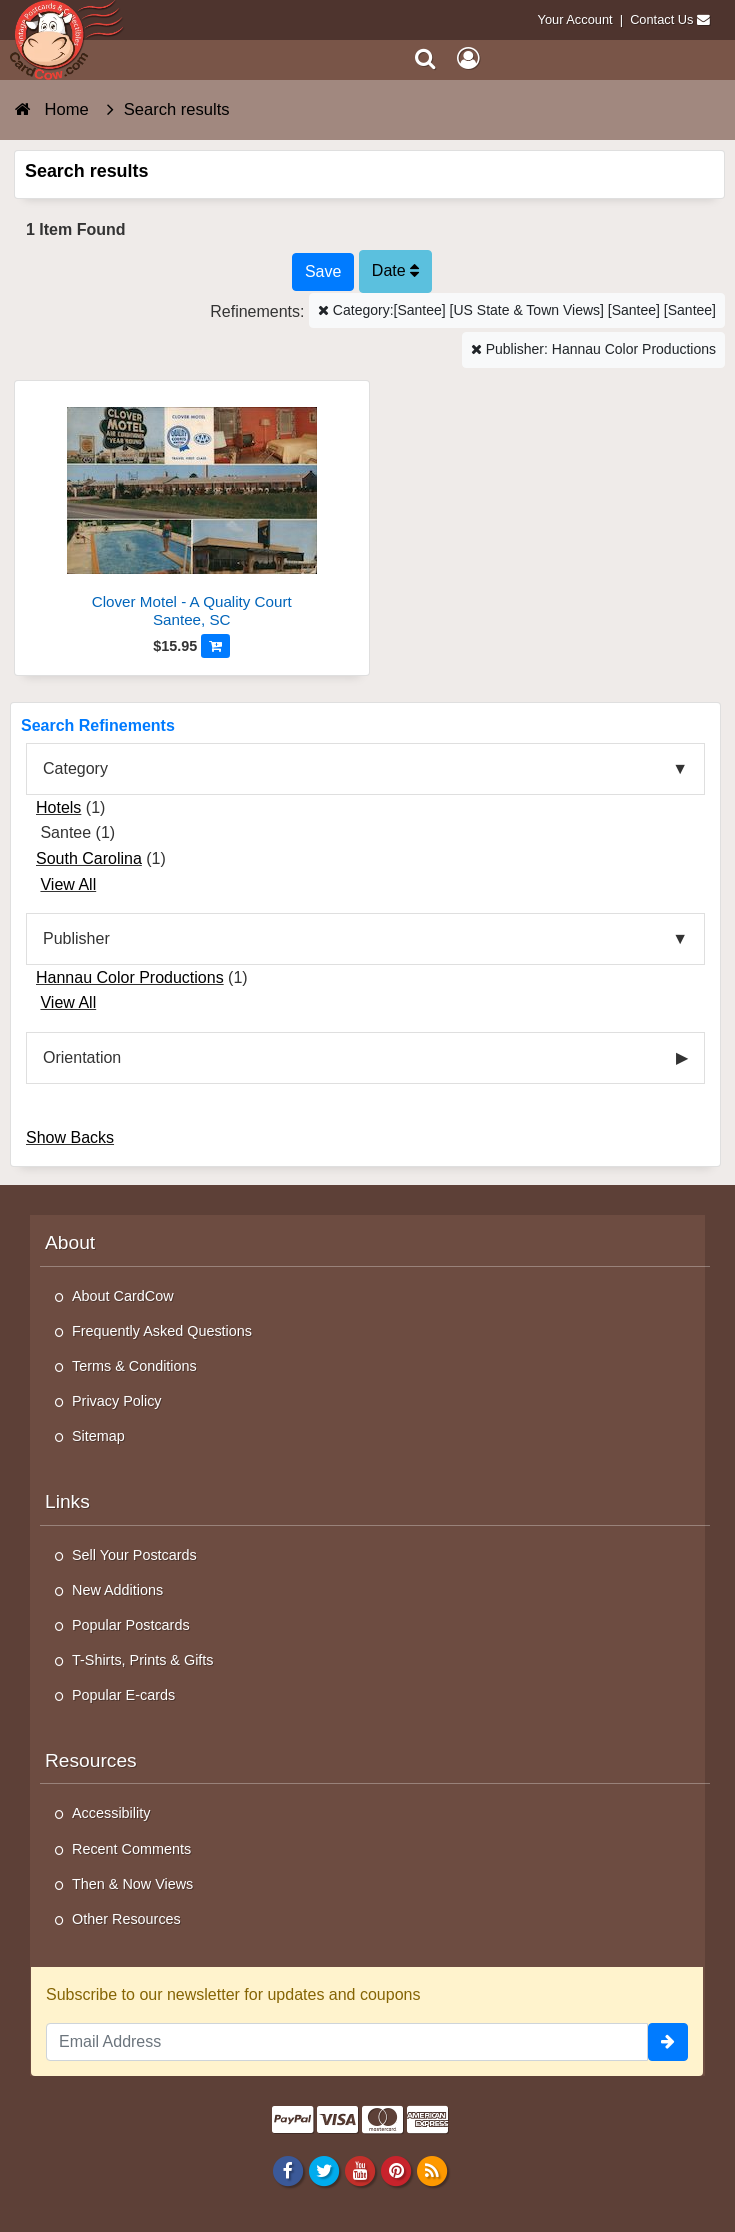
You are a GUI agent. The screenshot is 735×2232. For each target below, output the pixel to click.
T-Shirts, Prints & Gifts (143, 1660)
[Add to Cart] (215, 646)
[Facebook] (287, 2170)
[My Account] (468, 58)
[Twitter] (323, 2170)
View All (68, 884)
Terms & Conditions (134, 1366)
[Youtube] (359, 2170)
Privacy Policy (117, 1401)
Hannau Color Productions (130, 977)
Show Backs (70, 1137)
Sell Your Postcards (134, 1555)
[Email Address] (347, 2042)
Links (67, 1501)
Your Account (575, 19)
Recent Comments (131, 1849)
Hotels (58, 807)
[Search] (425, 58)
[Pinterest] (395, 2170)
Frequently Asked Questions (162, 1331)
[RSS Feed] (432, 2170)
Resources (91, 1760)
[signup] (668, 2042)
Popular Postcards (131, 1625)
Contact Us (661, 19)
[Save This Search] (323, 272)
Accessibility (111, 1813)
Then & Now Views (132, 1884)
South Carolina (89, 858)
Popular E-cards (123, 1695)
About (70, 1242)
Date (395, 270)
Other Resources (126, 1919)
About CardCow (123, 1296)
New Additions (117, 1590)
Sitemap (98, 1436)
